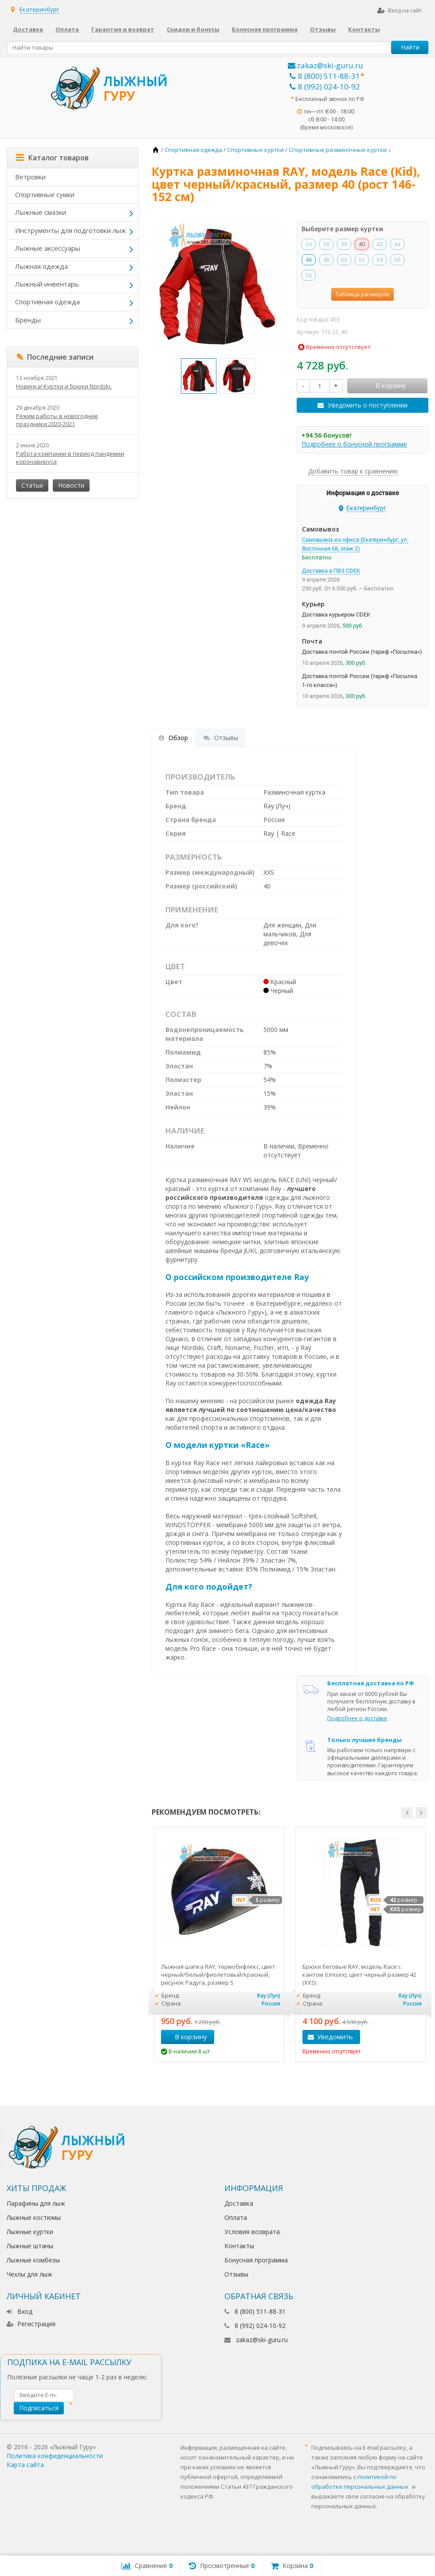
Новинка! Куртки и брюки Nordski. (64, 386)
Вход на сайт (399, 10)
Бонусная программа (265, 29)
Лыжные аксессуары (47, 248)
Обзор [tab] (173, 737)
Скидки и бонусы (193, 29)
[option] (199, 376)
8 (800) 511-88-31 (325, 76)
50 (344, 260)
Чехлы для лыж (29, 2274)
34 (309, 244)
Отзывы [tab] (221, 737)
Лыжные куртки (30, 2231)
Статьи (32, 485)
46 (309, 260)
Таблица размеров (362, 294)
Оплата (67, 29)
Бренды (28, 319)
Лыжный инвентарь (47, 283)
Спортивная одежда (47, 301)
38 (344, 244)
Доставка (28, 29)
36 (326, 244)
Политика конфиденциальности (55, 2456)
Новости (71, 485)
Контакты (364, 29)
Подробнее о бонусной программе (354, 444)
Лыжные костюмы (34, 2217)
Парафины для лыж (36, 2203)
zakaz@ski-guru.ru (325, 65)
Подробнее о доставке (357, 1718)
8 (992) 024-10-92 (325, 86)
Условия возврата (252, 2231)
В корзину (186, 2036)
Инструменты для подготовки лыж (70, 230)
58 (309, 275)
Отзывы (323, 29)
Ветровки (30, 176)
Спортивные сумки (44, 194)
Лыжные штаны (30, 2246)
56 (397, 260)
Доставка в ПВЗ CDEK (331, 570)
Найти (410, 47)
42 (379, 244)
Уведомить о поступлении (368, 405)
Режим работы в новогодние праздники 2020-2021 (57, 420)
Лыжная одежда (41, 266)
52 (362, 260)
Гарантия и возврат (122, 29)
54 (379, 260)
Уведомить (335, 2036)
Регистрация (31, 2324)
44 (397, 244)
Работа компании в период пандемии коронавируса (70, 458)
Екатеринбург (39, 9)
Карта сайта (25, 2464)
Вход (19, 2311)
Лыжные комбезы (33, 2260)
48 (326, 260)
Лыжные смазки (40, 212)
